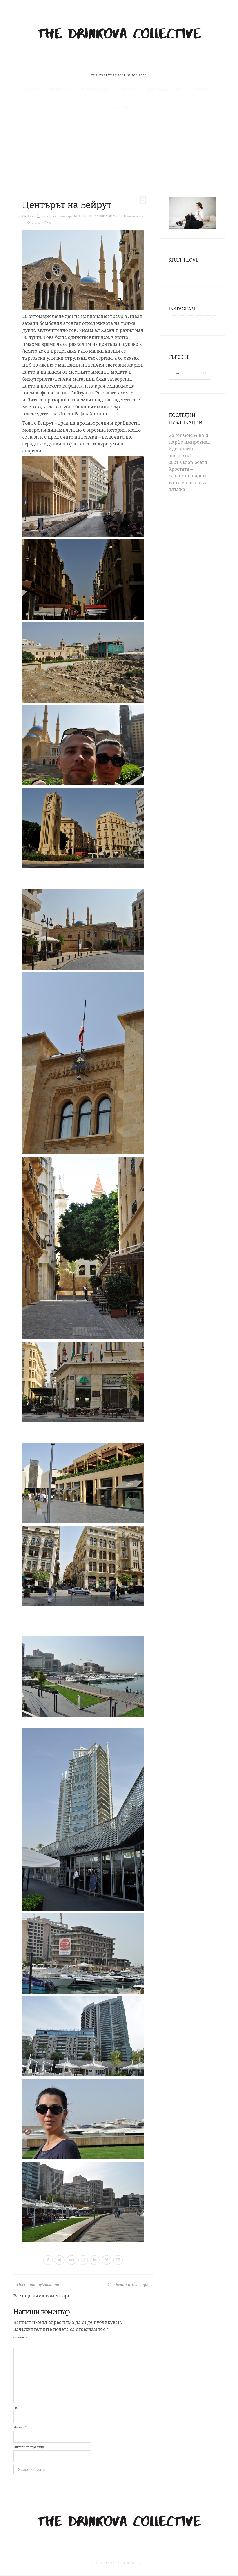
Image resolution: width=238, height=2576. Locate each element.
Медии (117, 87)
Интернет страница (29, 2427)
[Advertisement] (119, 130)
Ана (30, 196)
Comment (20, 2317)
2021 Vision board (188, 442)
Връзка (36, 203)
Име (18, 2387)
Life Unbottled (149, 87)
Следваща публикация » (130, 2264)
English (210, 87)
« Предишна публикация (36, 2264)
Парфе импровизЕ (189, 422)
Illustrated (107, 196)
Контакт (184, 87)
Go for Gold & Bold (188, 415)
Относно (54, 87)
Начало (28, 87)
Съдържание (87, 87)
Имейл (20, 2407)
